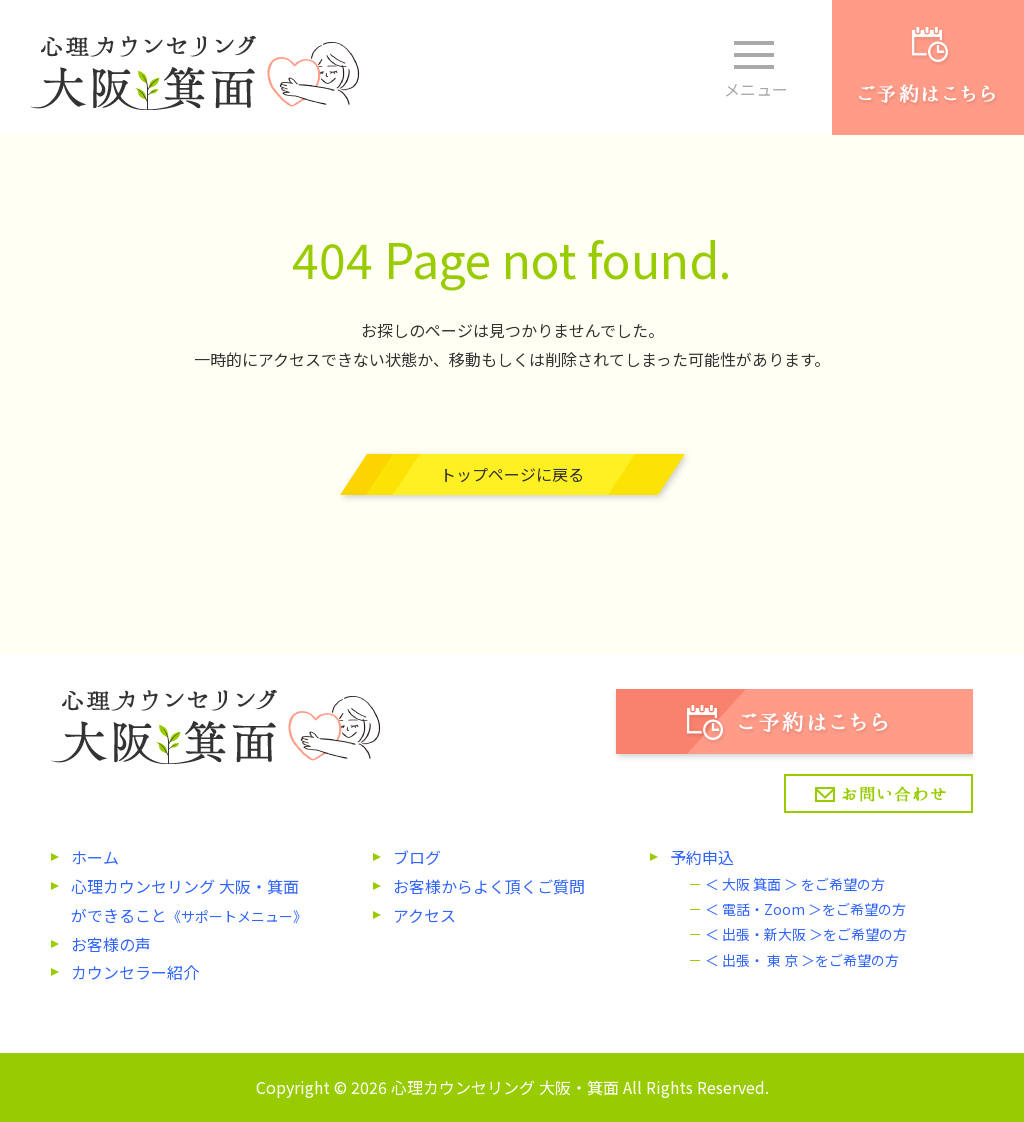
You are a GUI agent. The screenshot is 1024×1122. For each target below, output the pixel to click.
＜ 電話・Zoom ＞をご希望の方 (805, 909)
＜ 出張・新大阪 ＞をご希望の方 (806, 934)
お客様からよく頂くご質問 (489, 886)
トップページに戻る (512, 474)
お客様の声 (111, 944)
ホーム (95, 857)
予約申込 (702, 857)
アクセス (424, 915)
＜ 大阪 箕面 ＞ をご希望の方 (795, 884)
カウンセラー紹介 (135, 972)
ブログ (417, 857)
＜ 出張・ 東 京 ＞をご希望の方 (802, 960)
